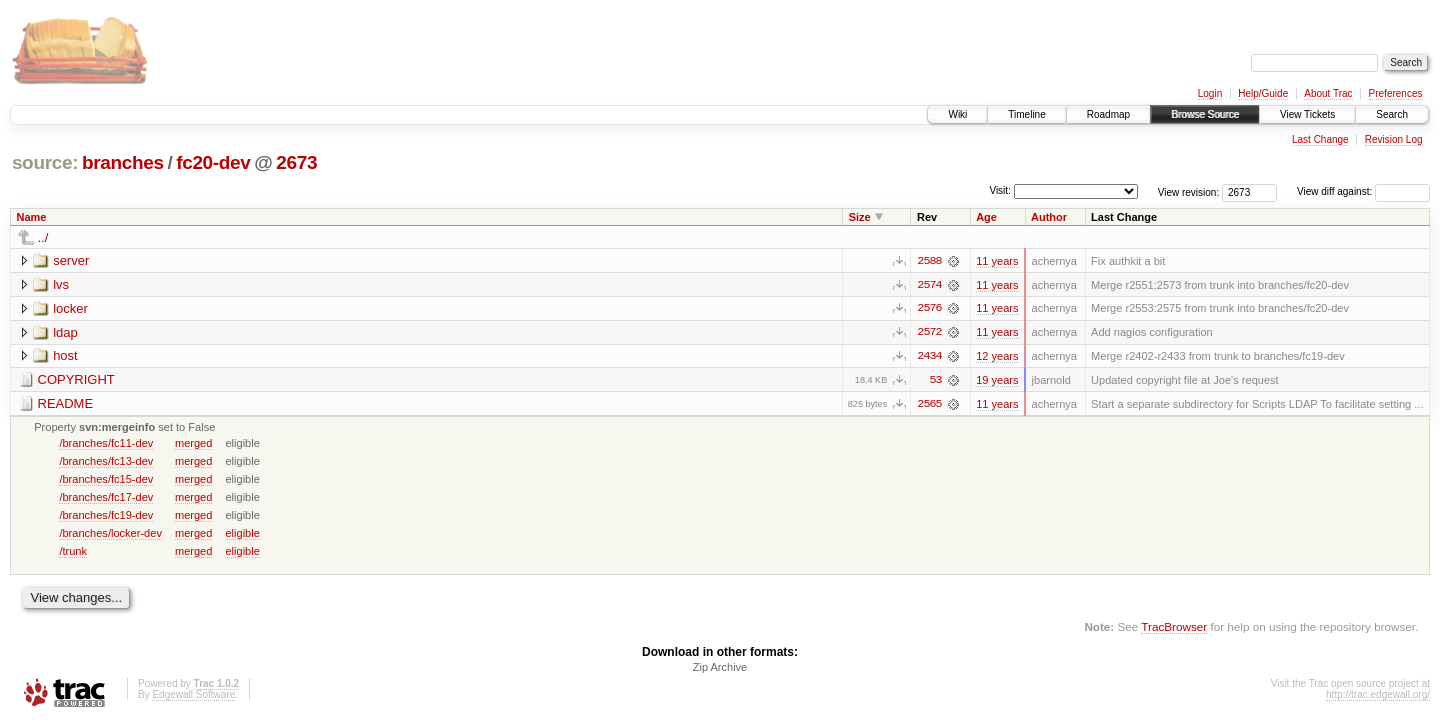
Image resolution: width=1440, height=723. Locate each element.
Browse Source (1205, 114)
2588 (929, 261)
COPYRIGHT (76, 380)
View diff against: (1363, 191)
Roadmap (1108, 114)
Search (1392, 114)
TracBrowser (1174, 628)
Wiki (957, 114)
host (65, 356)
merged (193, 444)
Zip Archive (720, 669)
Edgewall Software (193, 696)
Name (32, 217)
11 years (997, 261)
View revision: (1189, 191)
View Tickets (1307, 114)
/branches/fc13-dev (106, 462)
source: (45, 162)
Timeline (1026, 114)
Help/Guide (1263, 93)
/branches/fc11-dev (106, 444)
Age (986, 217)
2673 (296, 162)
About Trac (1328, 93)
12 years (997, 357)
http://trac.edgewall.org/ (1378, 696)
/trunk (73, 552)
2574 (929, 285)
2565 (929, 405)
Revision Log (1394, 139)
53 (935, 381)
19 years (997, 381)
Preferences (1396, 93)
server (71, 260)
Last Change (1320, 139)
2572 (929, 333)
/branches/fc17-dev (106, 498)
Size (860, 217)
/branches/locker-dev (110, 534)
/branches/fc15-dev (106, 480)
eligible (242, 534)
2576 (929, 309)
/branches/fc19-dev (106, 516)
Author (1049, 217)
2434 (929, 357)
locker (70, 308)
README (66, 404)
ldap (65, 332)
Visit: (1000, 190)
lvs (61, 284)
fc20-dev (213, 162)
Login (1210, 93)
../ (43, 237)
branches (123, 162)
